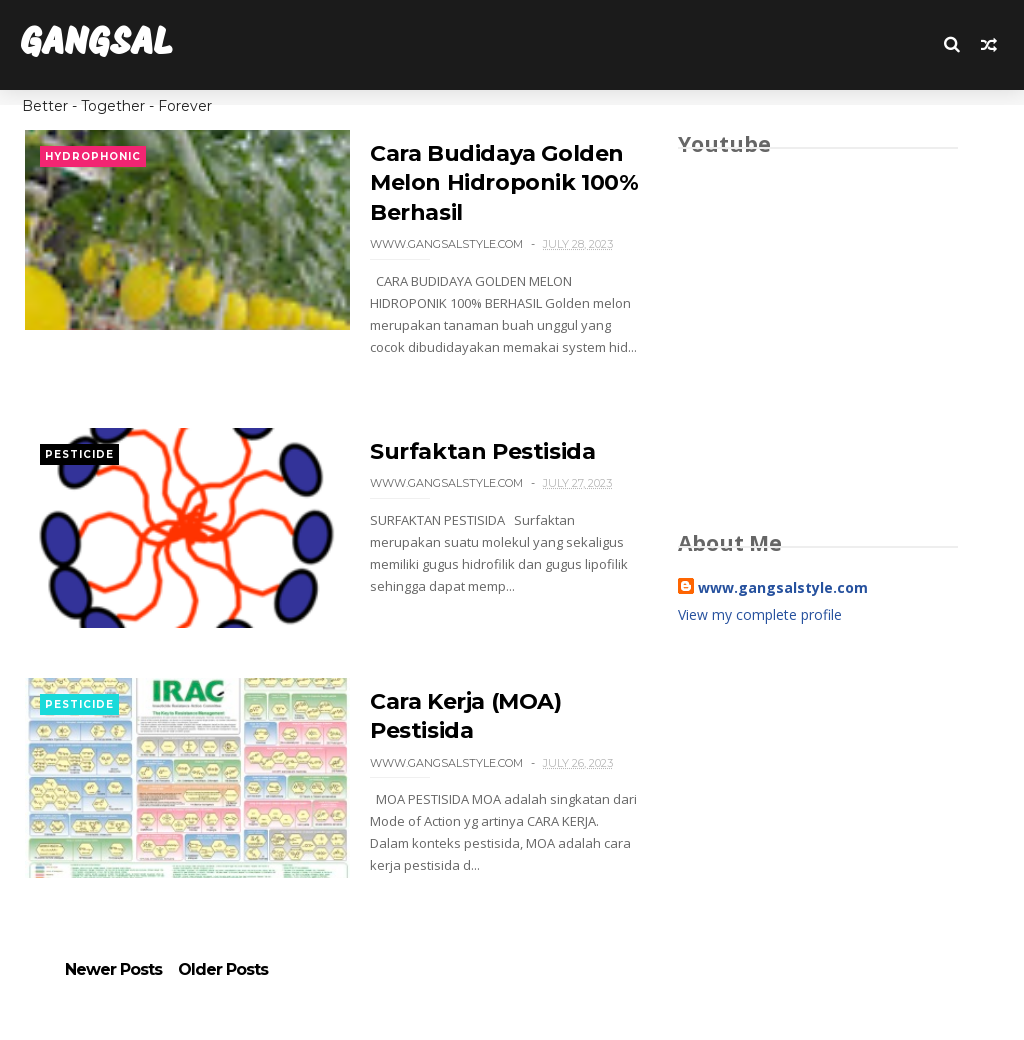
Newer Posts (113, 970)
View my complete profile (760, 614)
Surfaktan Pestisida (482, 451)
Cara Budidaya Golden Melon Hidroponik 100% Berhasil (504, 183)
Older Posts (223, 970)
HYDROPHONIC (93, 156)
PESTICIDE (79, 454)
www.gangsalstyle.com (783, 587)
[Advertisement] (818, 810)
